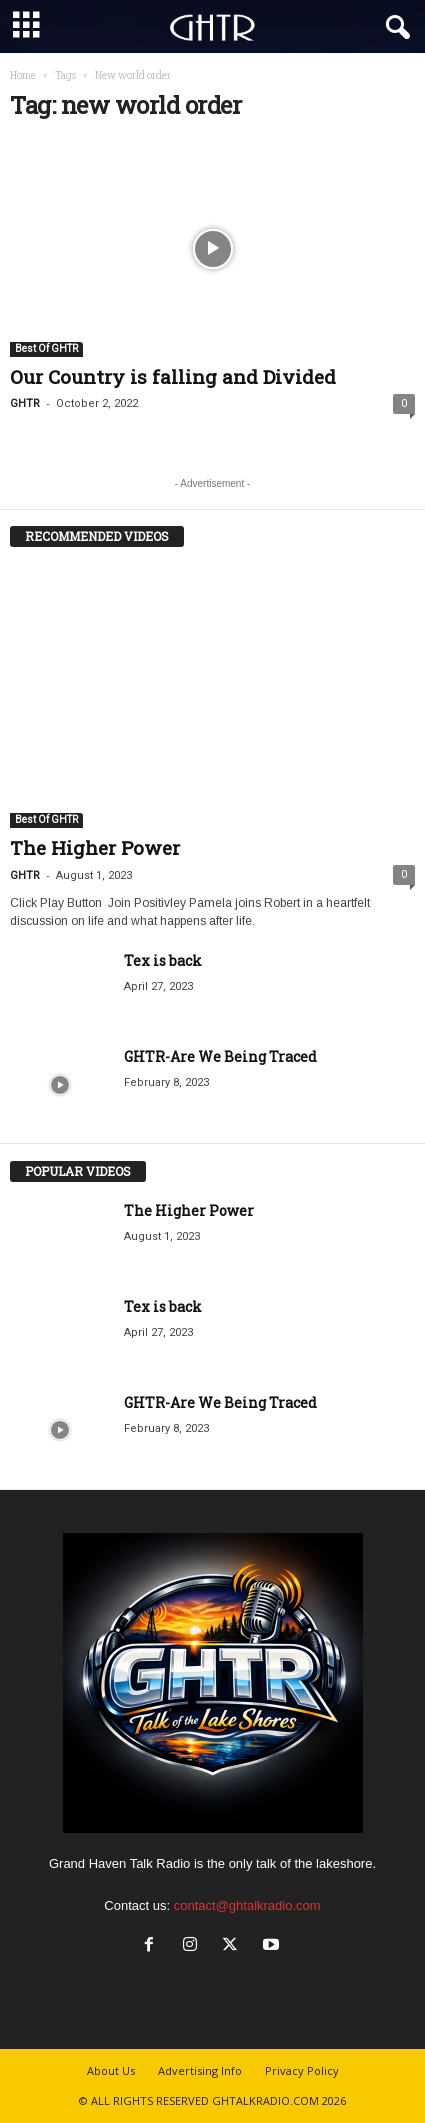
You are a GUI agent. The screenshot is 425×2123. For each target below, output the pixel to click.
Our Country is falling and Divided (173, 376)
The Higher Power (95, 847)
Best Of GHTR (46, 348)
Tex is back (163, 960)
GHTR (25, 403)
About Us (111, 2070)
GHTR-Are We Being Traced (220, 1056)
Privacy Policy (302, 2070)
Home (23, 75)
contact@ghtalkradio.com (247, 1905)
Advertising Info (200, 2070)
